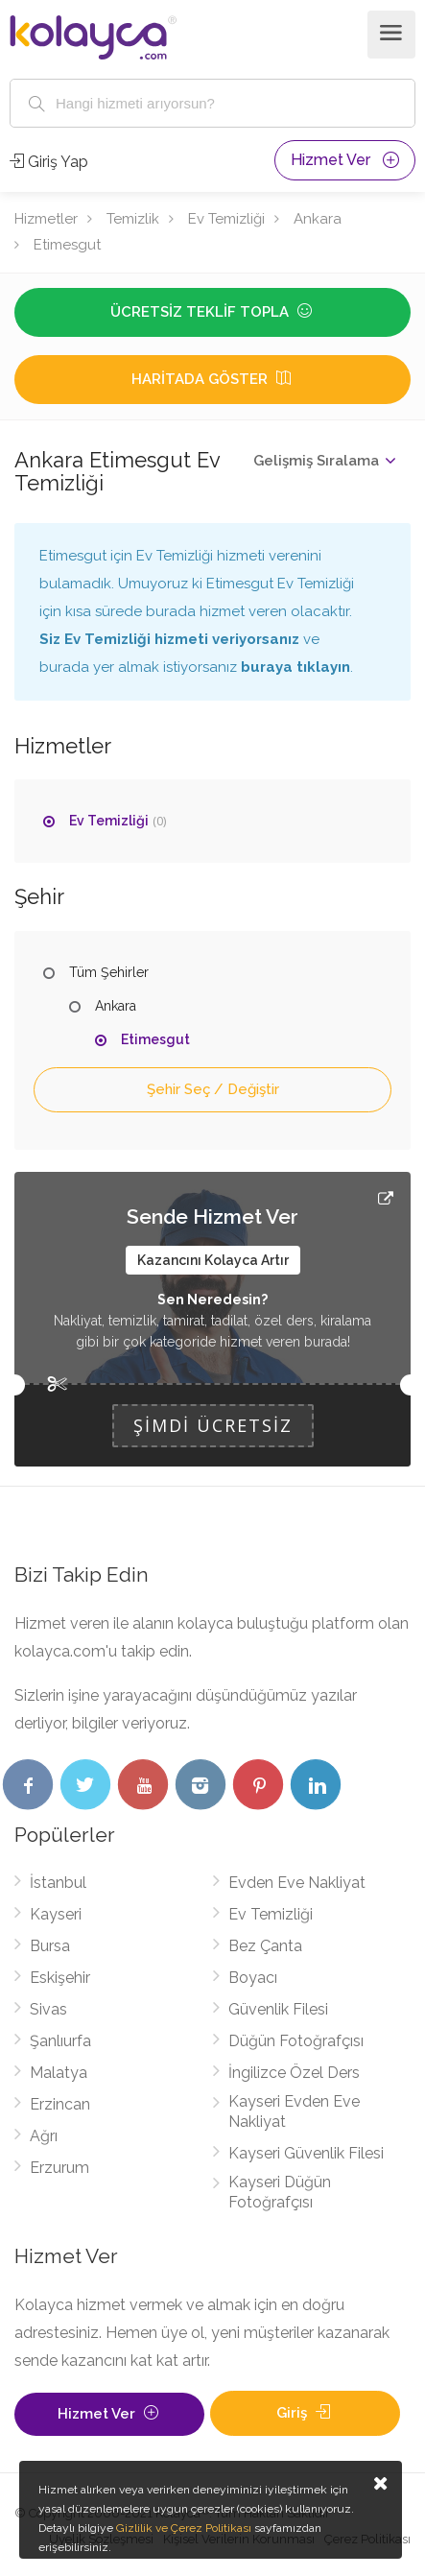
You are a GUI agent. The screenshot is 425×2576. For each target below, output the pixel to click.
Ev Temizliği (226, 218)
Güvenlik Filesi (278, 2009)
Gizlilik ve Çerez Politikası (183, 2528)
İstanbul (58, 1882)
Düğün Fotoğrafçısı (296, 2041)
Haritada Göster (213, 379)
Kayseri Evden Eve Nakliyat (294, 2111)
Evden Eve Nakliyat (297, 1882)
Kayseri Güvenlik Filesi (306, 2153)
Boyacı (252, 1977)
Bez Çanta (265, 1946)
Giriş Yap (49, 162)
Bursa (50, 1946)
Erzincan (60, 2104)
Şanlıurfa (60, 2041)
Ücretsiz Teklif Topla (213, 312)
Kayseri (56, 1914)
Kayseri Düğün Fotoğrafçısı (279, 2192)
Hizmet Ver (345, 160)
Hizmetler (46, 218)
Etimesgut (67, 244)
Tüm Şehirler (109, 972)
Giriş (305, 2412)
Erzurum (59, 2168)
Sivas (48, 2009)
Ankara (318, 218)
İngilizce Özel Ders (294, 2072)
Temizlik (132, 218)
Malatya (58, 2072)
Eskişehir (60, 1977)
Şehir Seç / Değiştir (213, 1089)
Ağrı (44, 2136)
